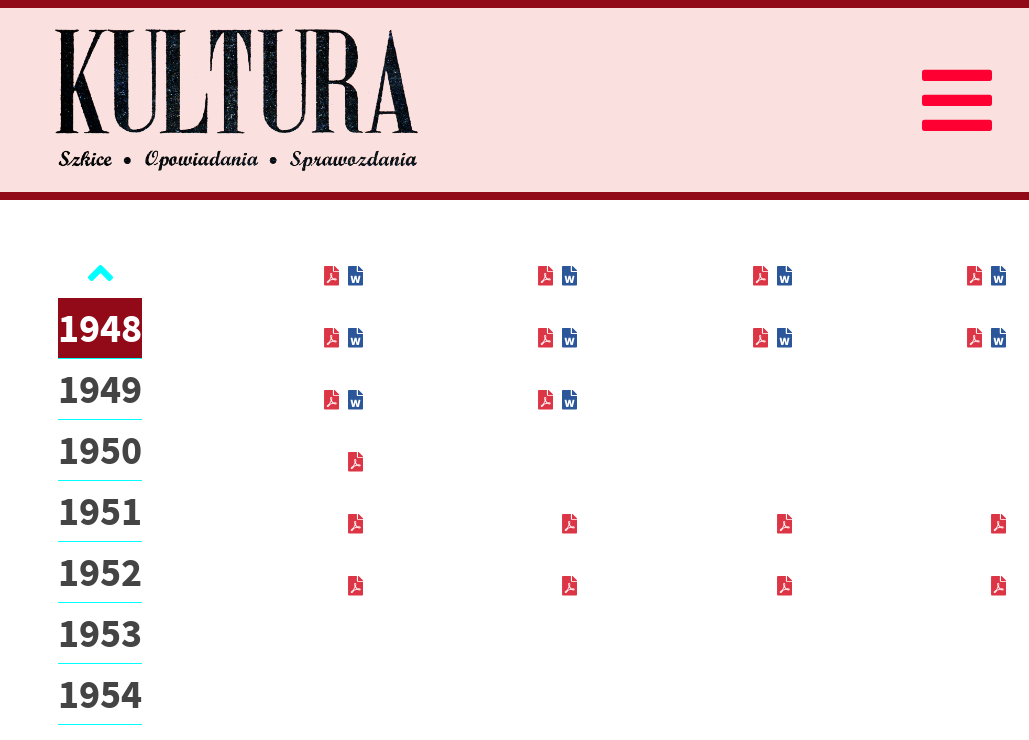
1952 (100, 572)
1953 (100, 633)
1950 (100, 450)
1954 (100, 694)
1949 (100, 389)
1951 (100, 511)
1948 (100, 328)
